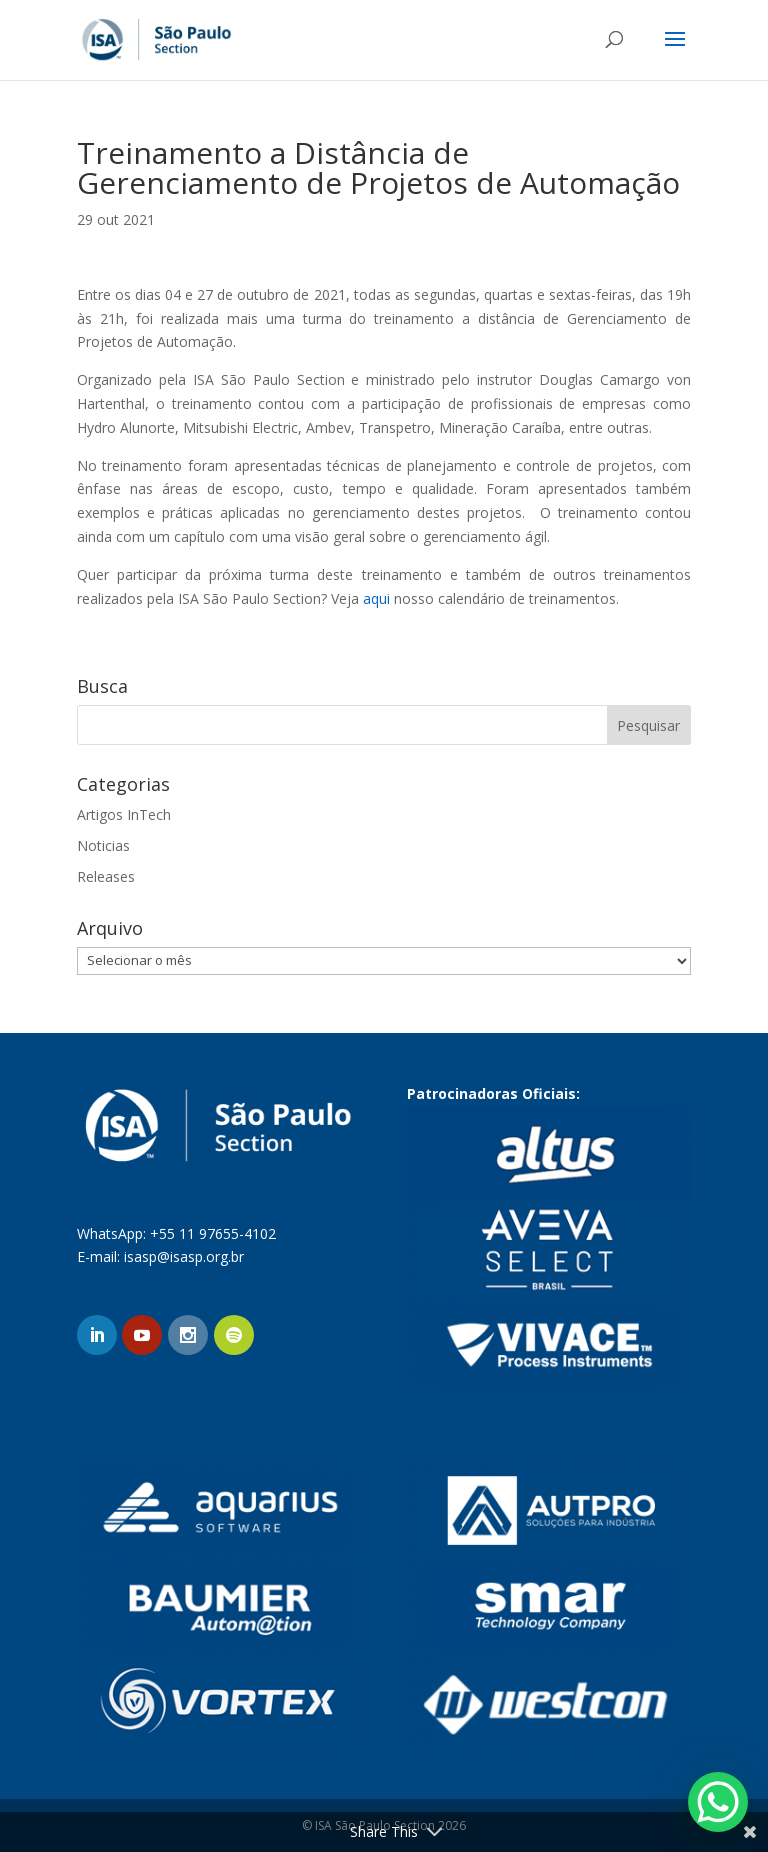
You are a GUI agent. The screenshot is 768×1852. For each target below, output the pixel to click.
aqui (376, 598)
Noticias (103, 845)
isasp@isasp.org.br (184, 1256)
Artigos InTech (124, 814)
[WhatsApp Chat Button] (718, 1802)
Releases (106, 876)
